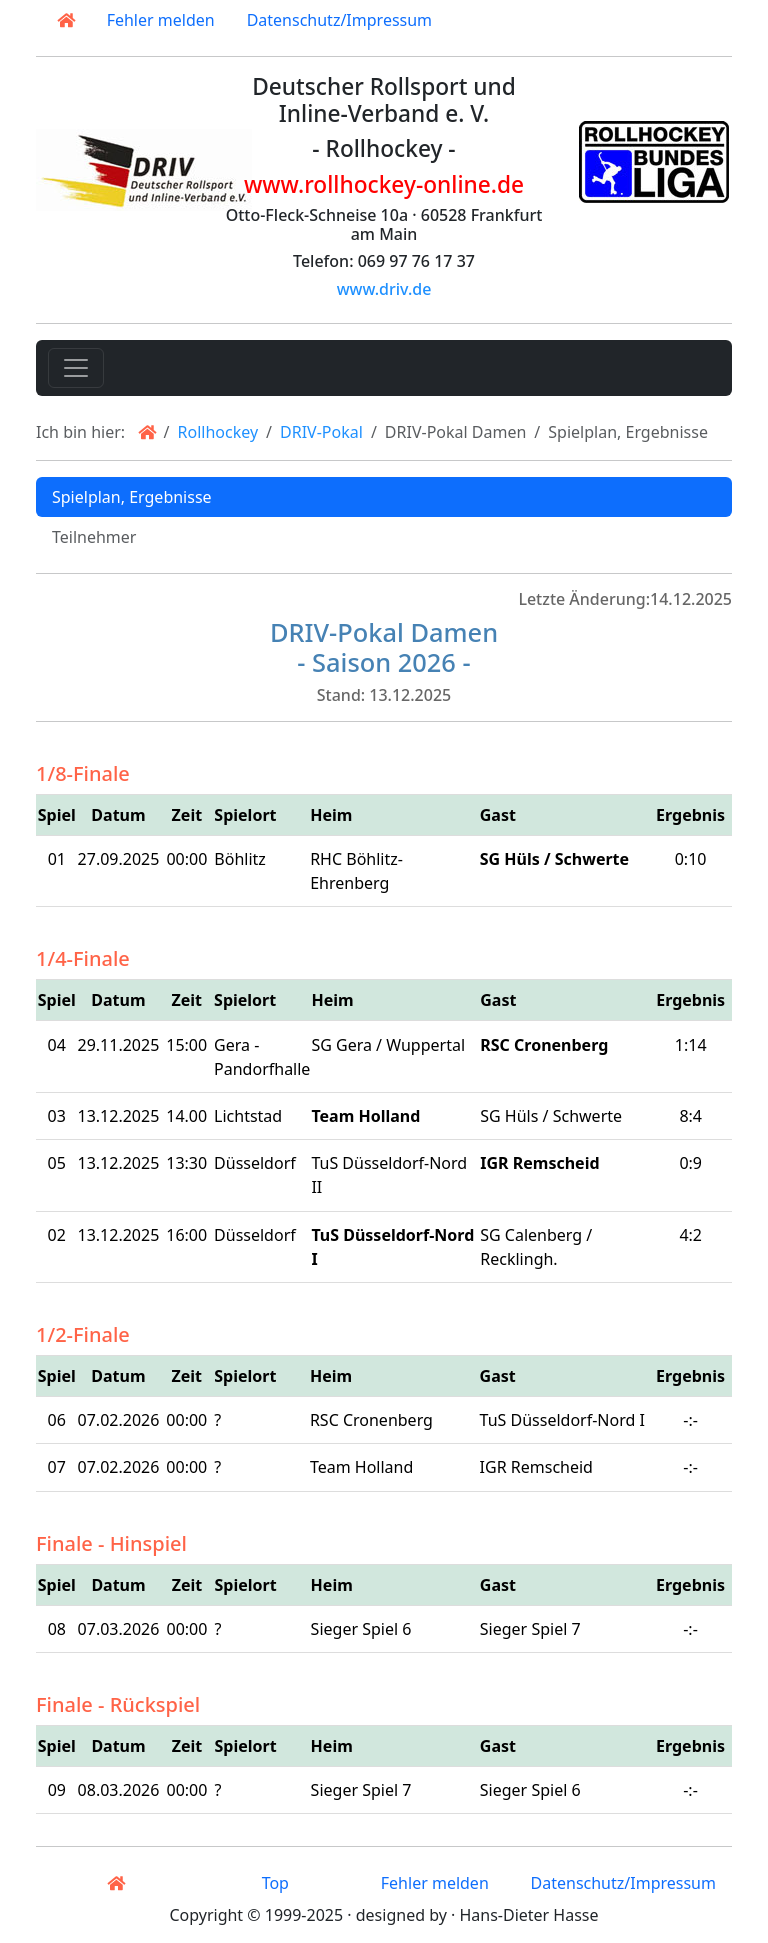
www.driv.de (384, 289)
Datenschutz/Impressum (339, 20)
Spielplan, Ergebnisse (132, 497)
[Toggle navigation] (76, 368)
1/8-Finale (83, 773)
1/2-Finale (83, 1334)
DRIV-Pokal (321, 432)
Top (275, 1883)
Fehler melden (161, 20)
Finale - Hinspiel (111, 1543)
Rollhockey (218, 432)
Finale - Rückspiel (118, 1704)
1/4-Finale (83, 958)
